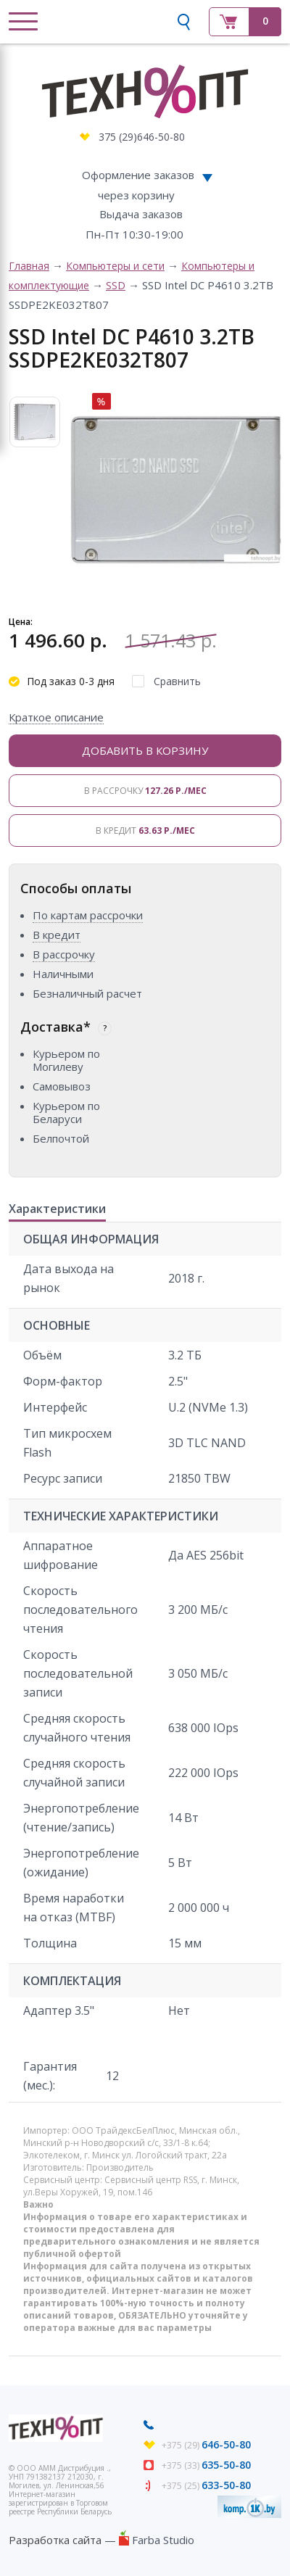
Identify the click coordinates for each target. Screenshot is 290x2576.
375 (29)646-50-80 (142, 137)
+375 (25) (206, 2486)
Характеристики (57, 1209)
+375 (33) (206, 2465)
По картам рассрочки (88, 915)
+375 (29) (206, 2445)
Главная (29, 266)
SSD (115, 285)
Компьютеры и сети (115, 266)
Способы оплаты (75, 888)
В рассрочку (145, 790)
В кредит (145, 830)
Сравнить (177, 681)
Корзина (245, 21)
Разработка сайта (55, 2539)
